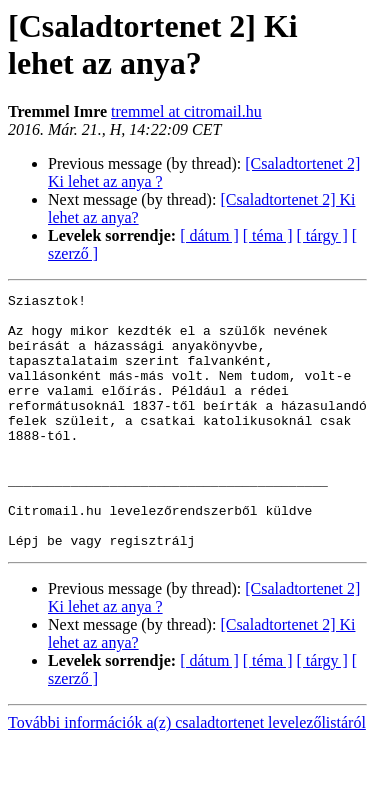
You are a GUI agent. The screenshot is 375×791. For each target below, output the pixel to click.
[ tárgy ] (322, 235)
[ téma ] (268, 235)
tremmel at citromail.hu (186, 111)
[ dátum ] (209, 235)
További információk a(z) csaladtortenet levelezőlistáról (187, 773)
